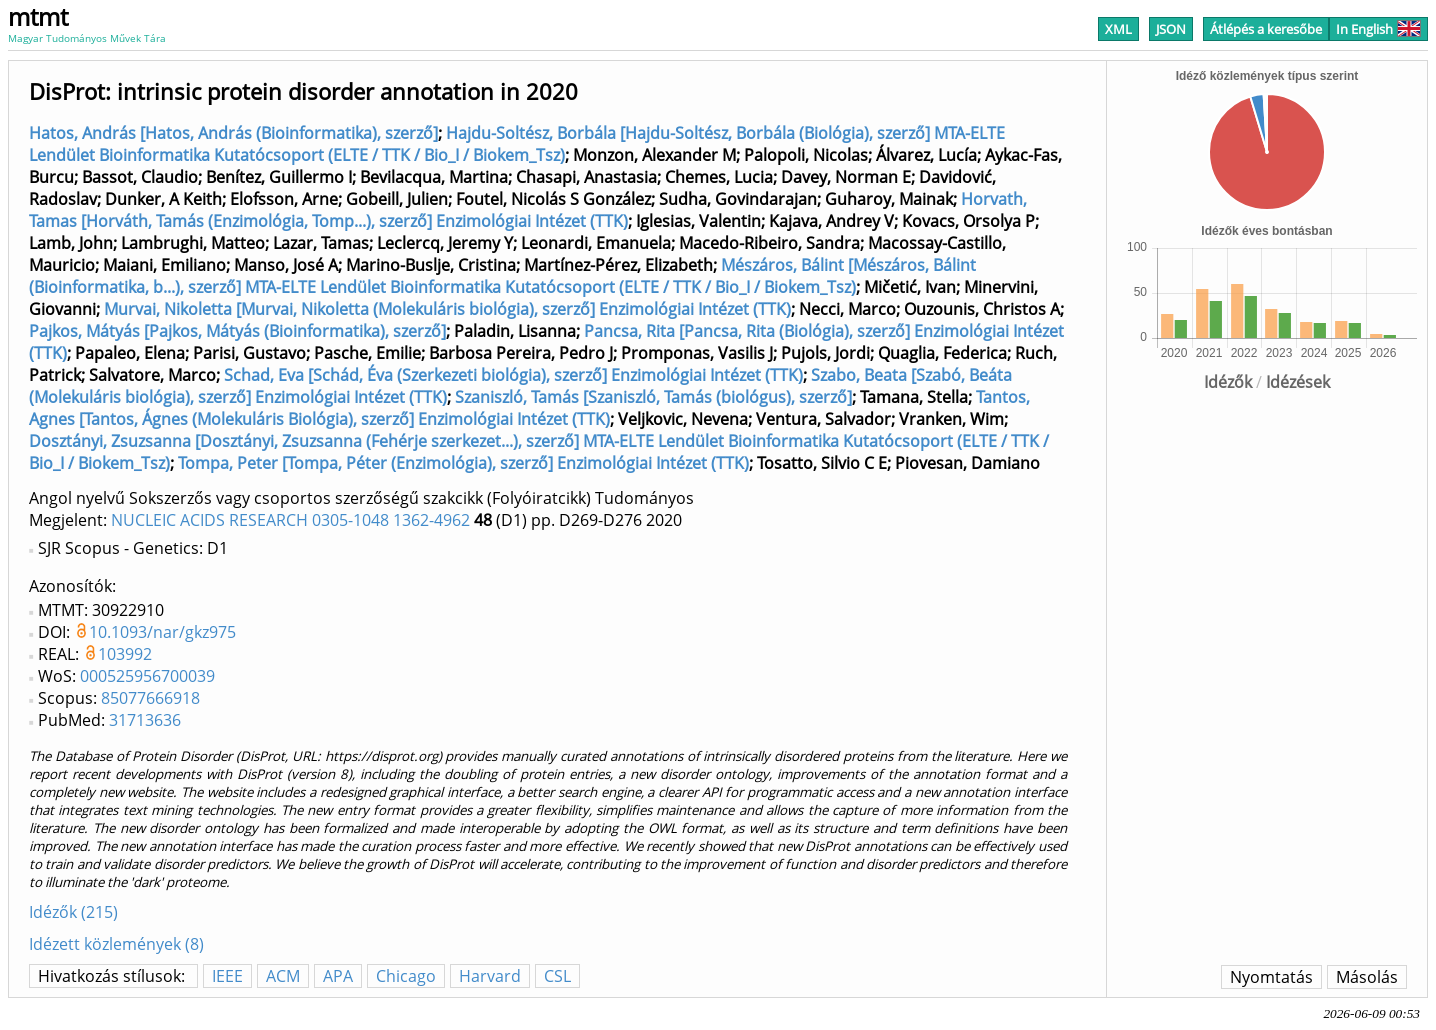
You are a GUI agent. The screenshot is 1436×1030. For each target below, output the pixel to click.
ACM (283, 976)
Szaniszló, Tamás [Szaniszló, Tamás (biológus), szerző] (653, 397)
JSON (1171, 29)
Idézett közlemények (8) (116, 944)
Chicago (406, 976)
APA (338, 976)
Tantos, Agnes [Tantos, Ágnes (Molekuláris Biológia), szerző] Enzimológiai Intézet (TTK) (529, 408)
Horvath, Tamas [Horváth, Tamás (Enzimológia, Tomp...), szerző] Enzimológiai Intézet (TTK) (528, 210)
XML (1118, 29)
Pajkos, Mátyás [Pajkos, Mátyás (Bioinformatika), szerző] (237, 331)
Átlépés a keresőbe (1266, 29)
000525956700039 (147, 676)
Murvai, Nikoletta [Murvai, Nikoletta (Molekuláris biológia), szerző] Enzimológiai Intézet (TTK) (447, 309)
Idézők (1228, 382)
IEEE (227, 976)
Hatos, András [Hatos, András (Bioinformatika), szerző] (233, 133)
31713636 (145, 720)
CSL (557, 976)
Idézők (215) (73, 912)
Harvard (490, 976)
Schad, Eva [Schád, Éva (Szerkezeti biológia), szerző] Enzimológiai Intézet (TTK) (513, 375)
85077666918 (150, 698)
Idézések (1298, 382)
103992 (125, 654)
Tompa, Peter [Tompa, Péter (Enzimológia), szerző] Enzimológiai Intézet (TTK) (463, 463)
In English (1378, 29)
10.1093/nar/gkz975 (162, 632)
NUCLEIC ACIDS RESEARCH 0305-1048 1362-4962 (290, 520)
